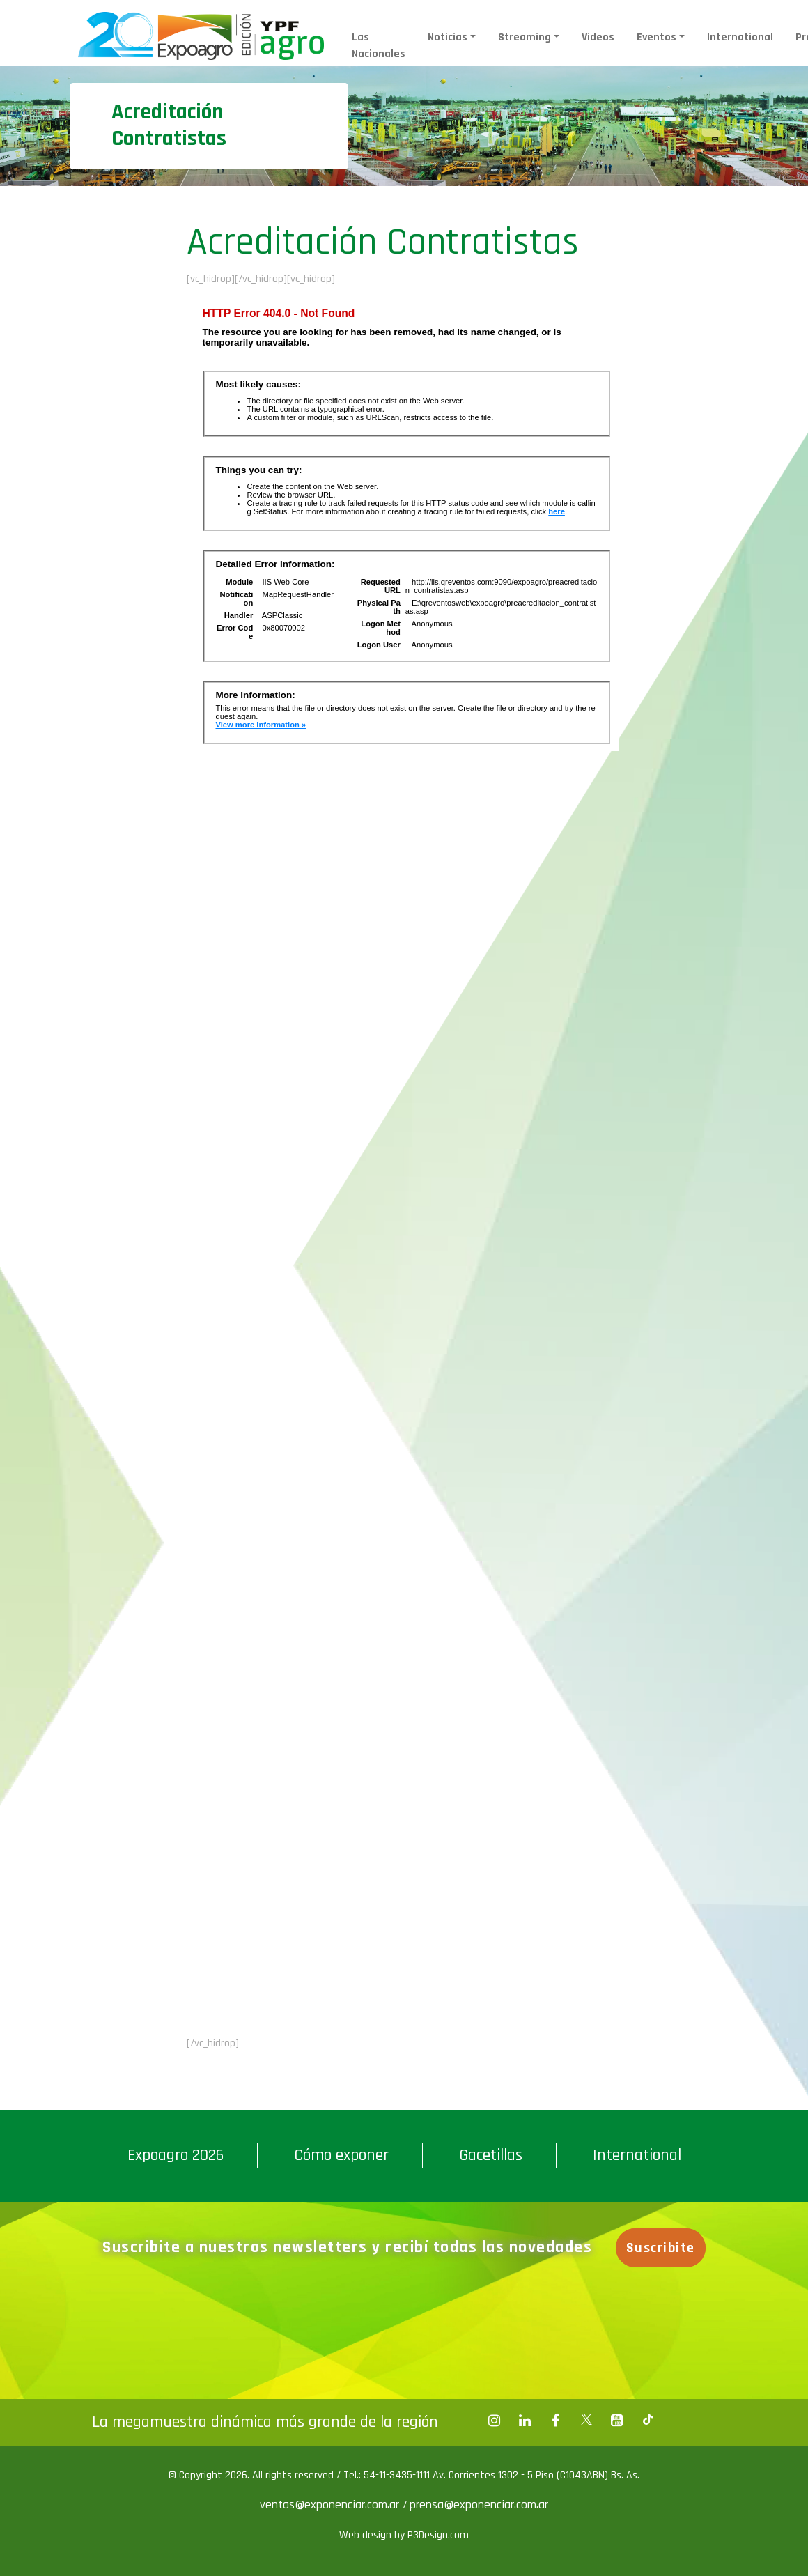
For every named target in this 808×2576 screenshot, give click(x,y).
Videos (598, 37)
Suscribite (662, 2248)
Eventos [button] (656, 37)
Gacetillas (490, 2155)
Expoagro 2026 (175, 2155)
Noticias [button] (447, 37)
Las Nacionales (378, 45)
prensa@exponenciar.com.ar (479, 2505)
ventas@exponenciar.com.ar (331, 2505)
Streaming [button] (524, 37)
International (740, 37)
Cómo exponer (341, 2155)
